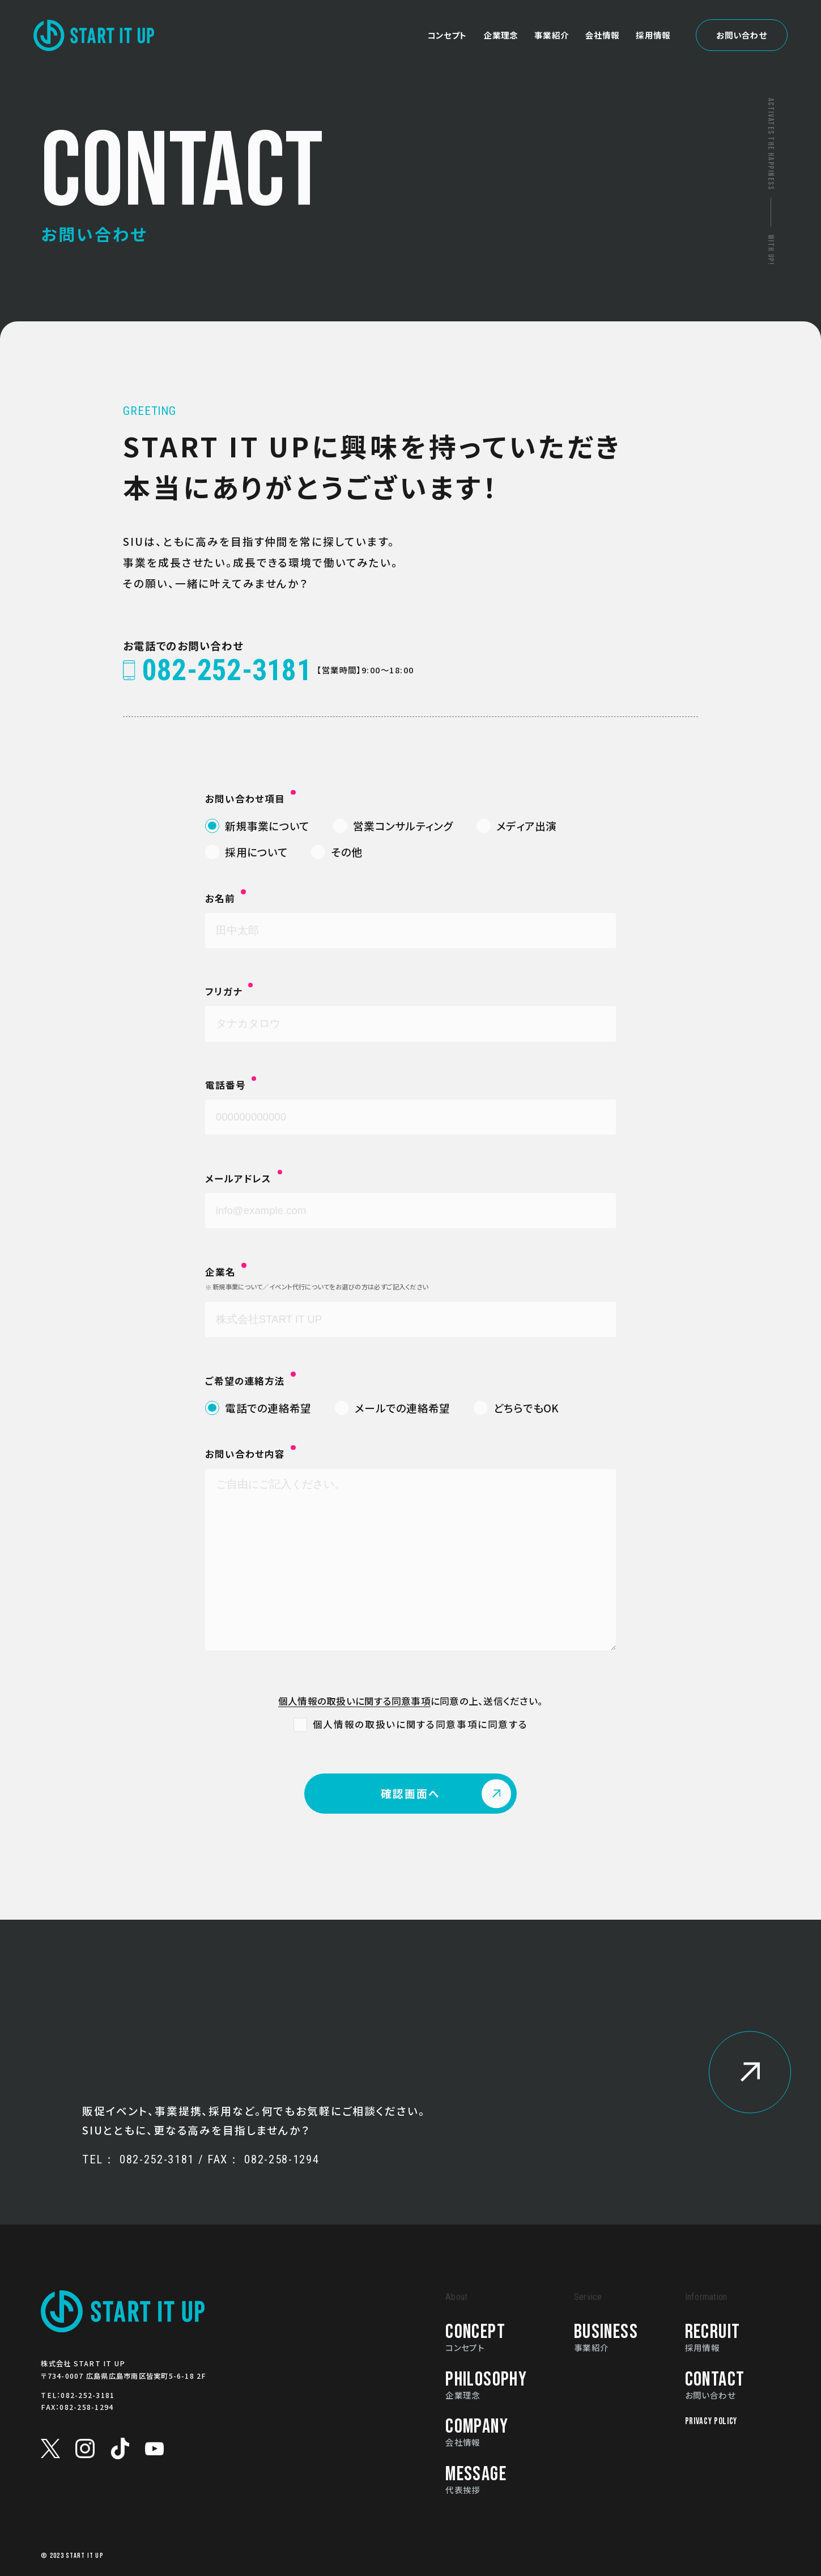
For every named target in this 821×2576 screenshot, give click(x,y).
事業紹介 (551, 14)
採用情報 (653, 14)
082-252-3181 (87, 2395)
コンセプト (447, 14)
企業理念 (501, 14)
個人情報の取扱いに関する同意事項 (354, 1701)
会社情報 (602, 14)
